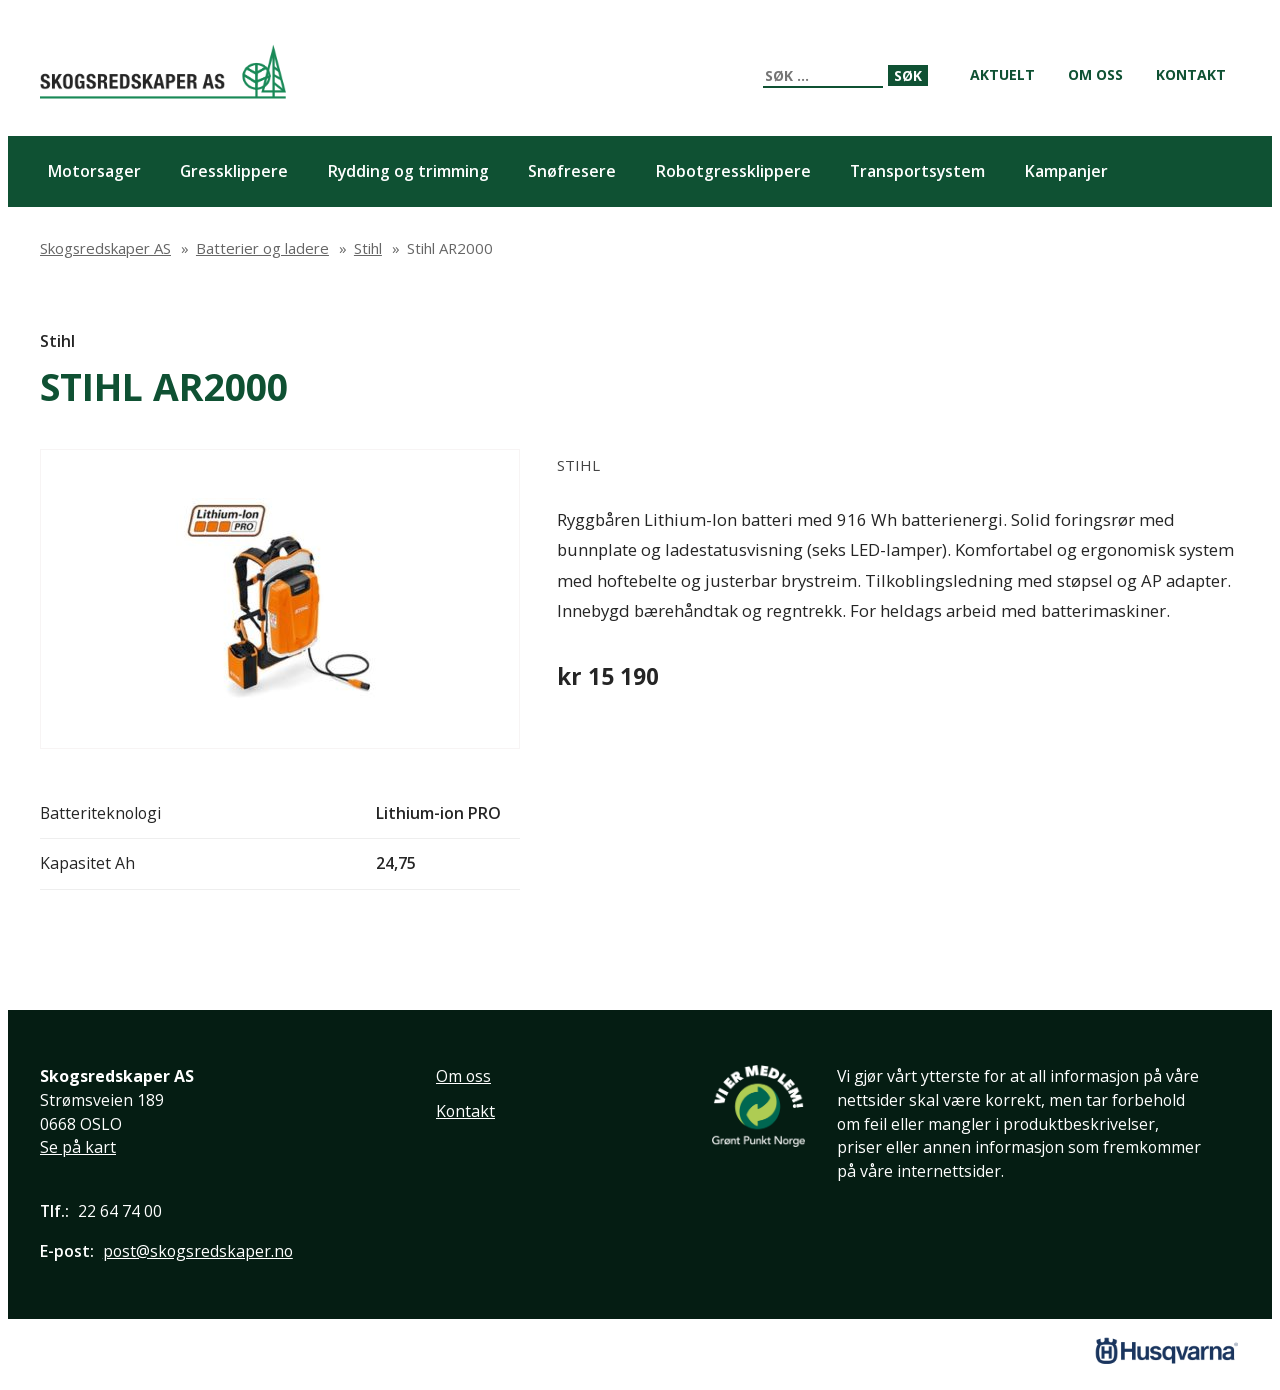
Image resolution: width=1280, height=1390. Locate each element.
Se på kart (78, 1147)
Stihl (57, 341)
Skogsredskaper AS (163, 71)
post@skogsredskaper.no (198, 1251)
